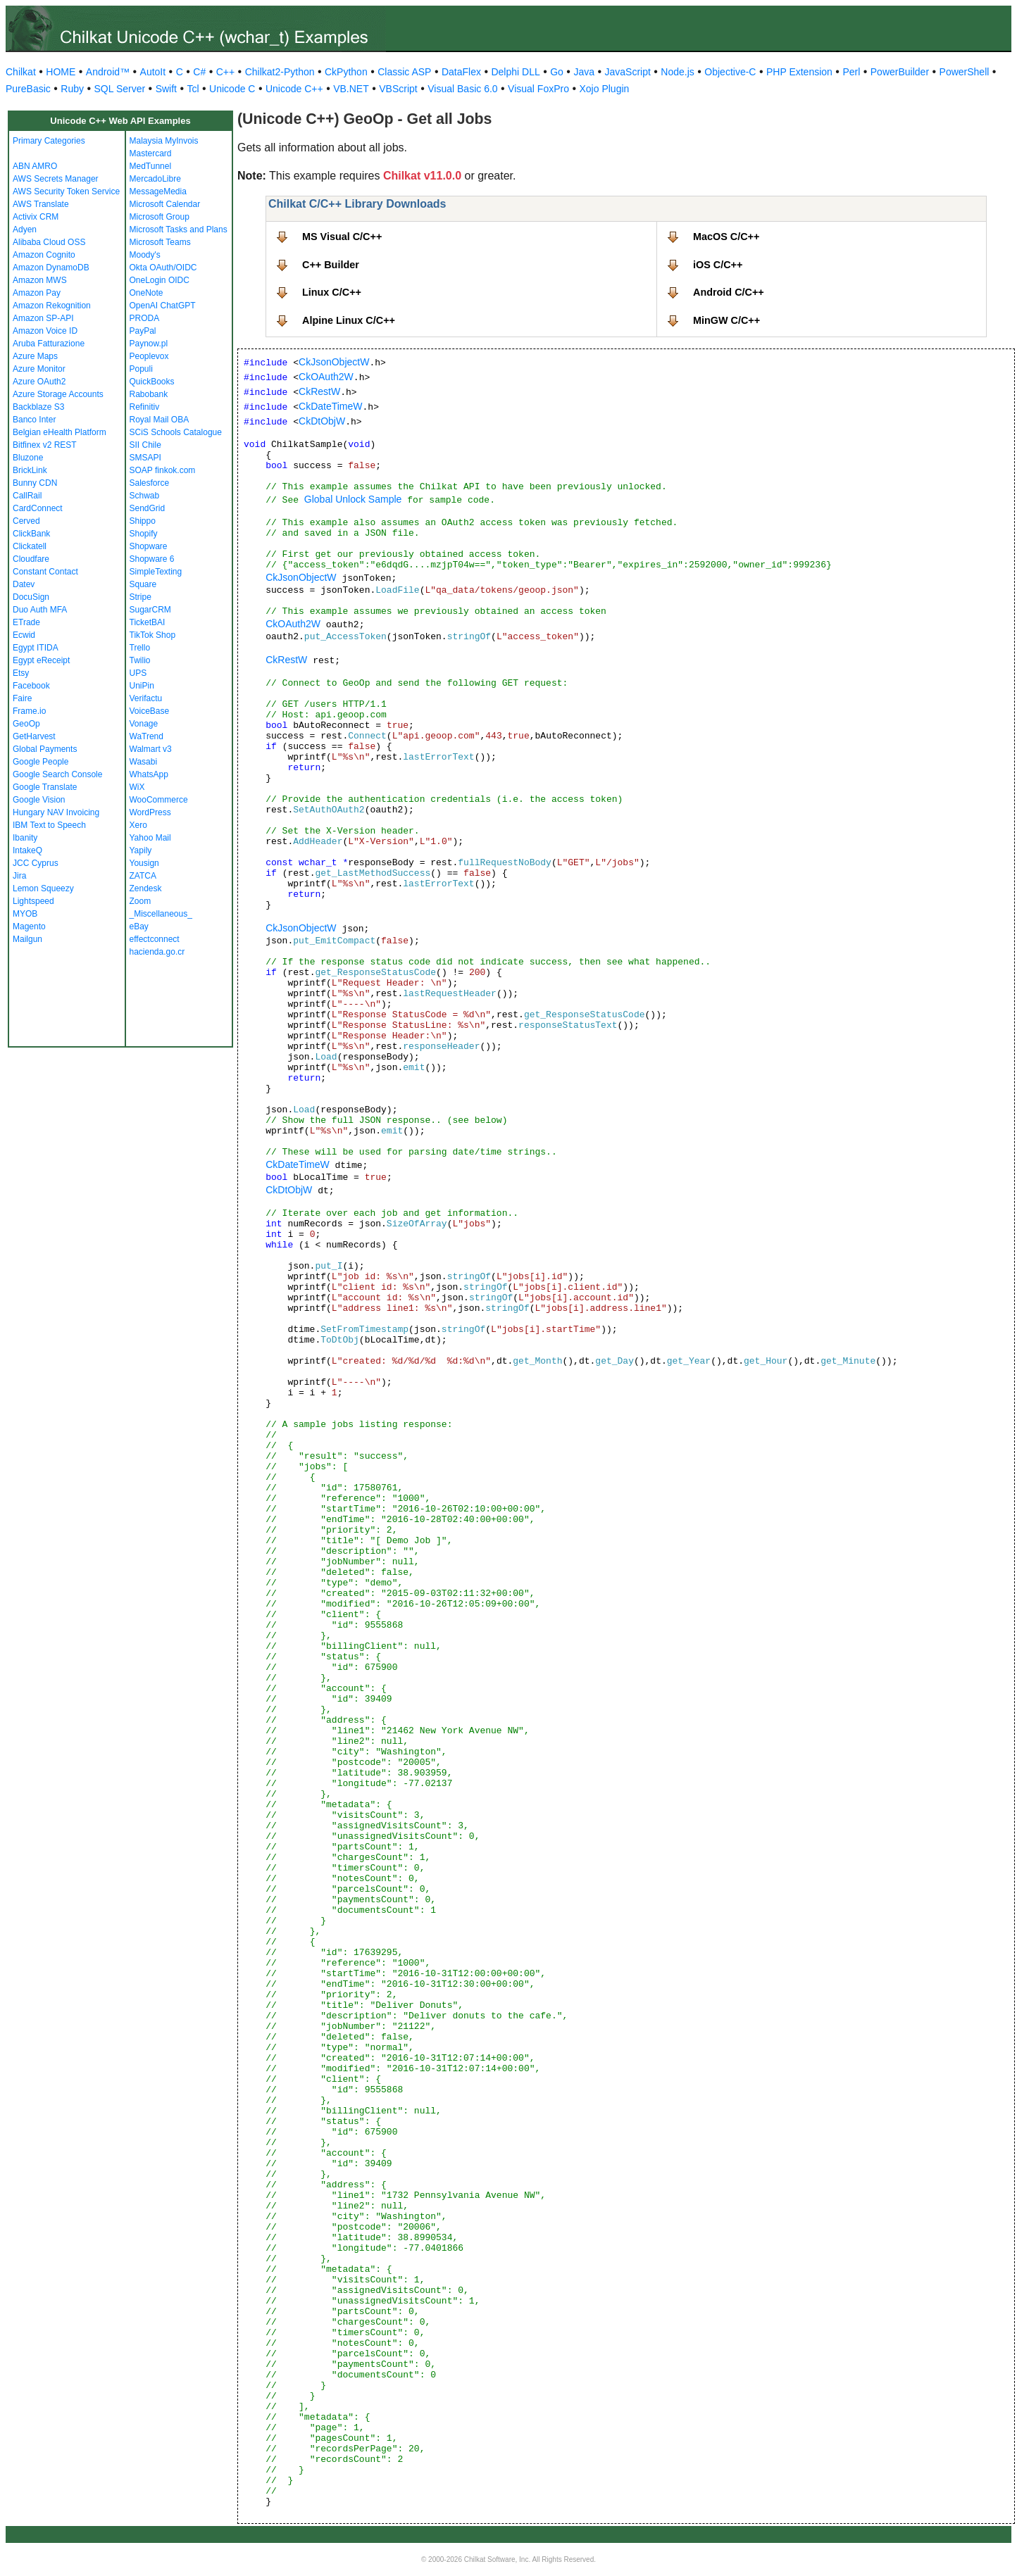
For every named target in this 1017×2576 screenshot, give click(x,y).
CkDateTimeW (331, 406)
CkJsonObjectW (334, 361)
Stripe (140, 597)
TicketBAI (148, 622)
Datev (24, 584)
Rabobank (149, 394)
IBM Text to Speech (49, 825)
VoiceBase (150, 711)
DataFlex (461, 71)
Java (583, 71)
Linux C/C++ (331, 292)
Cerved (26, 521)
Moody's (145, 255)
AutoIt (153, 71)
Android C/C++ (728, 292)
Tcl (193, 88)
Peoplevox (149, 356)
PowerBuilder (900, 71)
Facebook (31, 686)
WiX (137, 787)
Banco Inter (34, 420)
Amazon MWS (40, 280)
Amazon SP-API (43, 318)
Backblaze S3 (38, 407)
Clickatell (29, 546)
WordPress (150, 812)
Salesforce (150, 483)
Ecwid (24, 635)
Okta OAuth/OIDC (163, 267)
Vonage (144, 724)
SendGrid (148, 508)
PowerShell (965, 71)
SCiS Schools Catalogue (176, 432)
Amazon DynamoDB (51, 267)
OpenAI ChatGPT (163, 305)
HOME (60, 71)
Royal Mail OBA (159, 420)
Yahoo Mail (150, 838)
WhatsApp (149, 774)
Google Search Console (57, 774)
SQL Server (120, 88)
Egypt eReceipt (41, 660)
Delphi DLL (515, 71)
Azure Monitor (39, 369)
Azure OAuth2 (39, 382)
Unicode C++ (294, 88)
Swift (166, 88)
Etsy (21, 673)
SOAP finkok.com (163, 470)
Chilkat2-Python (280, 71)
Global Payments (45, 749)
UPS (138, 673)
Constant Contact (45, 572)
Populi (141, 369)
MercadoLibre (155, 179)
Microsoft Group (159, 217)
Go (556, 71)
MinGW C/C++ (726, 320)
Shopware (149, 546)
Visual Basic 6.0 (462, 88)
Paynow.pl (149, 343)
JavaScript (628, 71)
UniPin (142, 686)
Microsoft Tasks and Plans (178, 229)
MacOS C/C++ (726, 236)
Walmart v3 (151, 749)
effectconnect (155, 939)
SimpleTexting (156, 572)
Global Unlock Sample (353, 499)
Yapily (141, 850)
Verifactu (146, 698)
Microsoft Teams (160, 242)
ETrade (26, 622)
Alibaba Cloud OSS (49, 242)
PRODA (145, 318)
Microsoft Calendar (165, 204)
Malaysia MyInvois (164, 141)
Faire (22, 698)
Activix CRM (35, 217)
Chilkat (21, 71)
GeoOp (26, 724)
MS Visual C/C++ (342, 236)
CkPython (346, 71)
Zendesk (146, 888)
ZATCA (143, 876)
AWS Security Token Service (66, 191)
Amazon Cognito (44, 255)
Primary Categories (49, 141)
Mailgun (27, 939)
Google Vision (39, 800)
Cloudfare (31, 559)
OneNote (146, 293)
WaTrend (146, 736)
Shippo (143, 521)
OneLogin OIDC (159, 280)
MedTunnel (151, 166)
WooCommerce (159, 800)
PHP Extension (799, 71)
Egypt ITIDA (35, 648)
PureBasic (28, 88)
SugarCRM (150, 610)
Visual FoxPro (538, 88)
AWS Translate (41, 204)
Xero (138, 825)
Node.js (677, 71)
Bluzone (28, 458)
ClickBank (31, 534)
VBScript (398, 88)
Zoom (140, 901)
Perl (851, 71)
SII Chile (145, 445)
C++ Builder (330, 264)
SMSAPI (145, 458)
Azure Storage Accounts (58, 394)
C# (199, 71)
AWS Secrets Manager (56, 179)
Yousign (144, 863)
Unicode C (232, 88)
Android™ (108, 71)
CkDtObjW (322, 421)
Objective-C (730, 71)
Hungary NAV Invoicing (56, 812)
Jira (19, 876)
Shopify (144, 534)
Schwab (145, 496)
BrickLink (30, 470)
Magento (29, 926)
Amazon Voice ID (45, 331)
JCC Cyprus (35, 863)
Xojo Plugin (605, 88)
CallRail (27, 496)
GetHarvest (34, 736)
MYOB (25, 914)
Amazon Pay (37, 293)
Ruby (72, 88)
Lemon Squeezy (43, 888)
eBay (139, 926)
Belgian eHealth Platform (59, 432)
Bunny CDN (35, 483)
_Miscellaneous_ (161, 914)
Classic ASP (404, 71)
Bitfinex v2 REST (45, 445)
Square (143, 584)
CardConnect (38, 508)
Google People (40, 762)
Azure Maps (35, 356)
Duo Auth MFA (40, 610)
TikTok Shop (153, 635)
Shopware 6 (152, 559)
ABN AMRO (35, 166)
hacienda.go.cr (157, 952)
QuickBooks (152, 382)
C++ (225, 71)
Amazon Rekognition (52, 305)
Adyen (25, 229)
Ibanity (25, 838)
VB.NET (351, 88)
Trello (140, 648)
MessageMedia (158, 191)
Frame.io (29, 711)
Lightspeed (33, 901)
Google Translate (45, 787)
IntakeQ (27, 850)
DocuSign (31, 597)
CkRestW (319, 391)
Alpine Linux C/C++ (348, 320)
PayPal (143, 331)
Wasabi (144, 762)
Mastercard (151, 153)
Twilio (140, 660)
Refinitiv (145, 407)
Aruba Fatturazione (49, 343)
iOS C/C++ (717, 264)
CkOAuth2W (326, 376)
